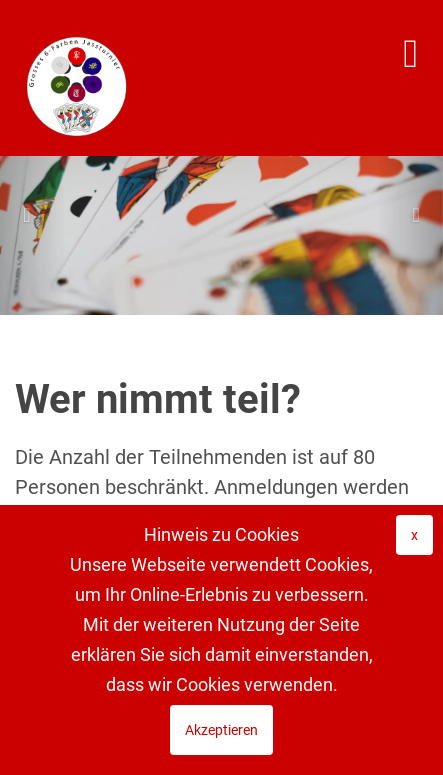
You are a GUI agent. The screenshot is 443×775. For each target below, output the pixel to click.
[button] (33, 215)
